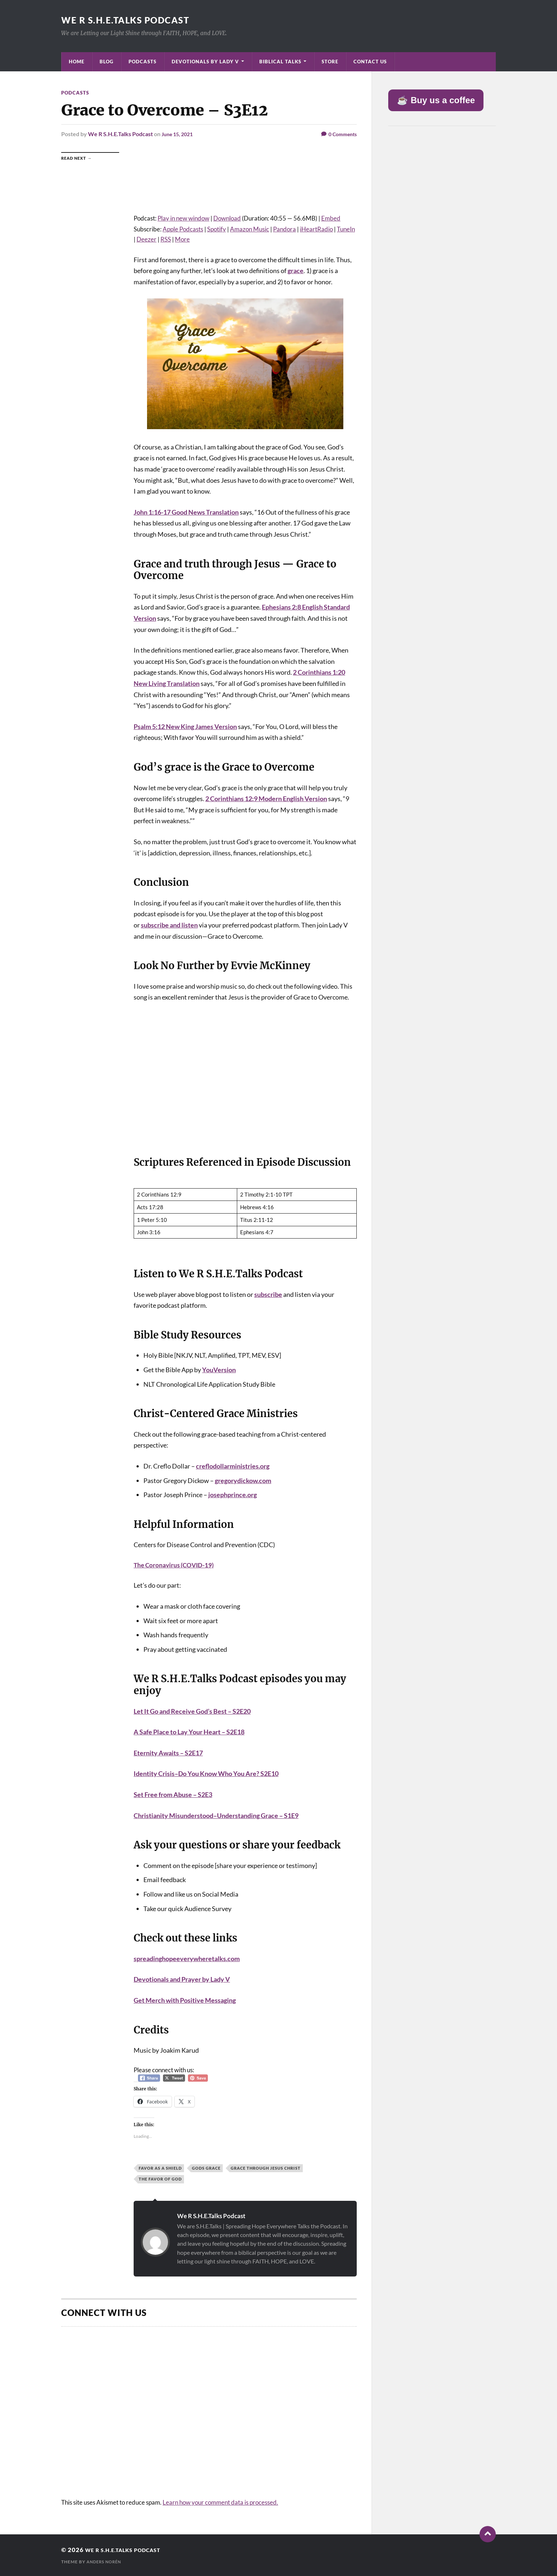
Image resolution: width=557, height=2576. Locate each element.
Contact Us (370, 61)
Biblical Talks (280, 61)
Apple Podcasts (183, 229)
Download (227, 218)
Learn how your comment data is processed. (220, 2502)
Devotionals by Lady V (205, 61)
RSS (165, 239)
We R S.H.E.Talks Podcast (132, 19)
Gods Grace (206, 2168)
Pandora (284, 229)
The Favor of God (160, 2179)
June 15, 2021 (179, 133)
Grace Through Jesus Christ (266, 2168)
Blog (106, 61)
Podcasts (142, 61)
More (182, 239)
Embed (330, 218)
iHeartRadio (316, 229)
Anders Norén (106, 2561)
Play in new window (183, 218)
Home (76, 61)
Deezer (146, 239)
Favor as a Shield (160, 2168)
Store (330, 61)
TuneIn (346, 229)
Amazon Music (249, 229)
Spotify (216, 229)
